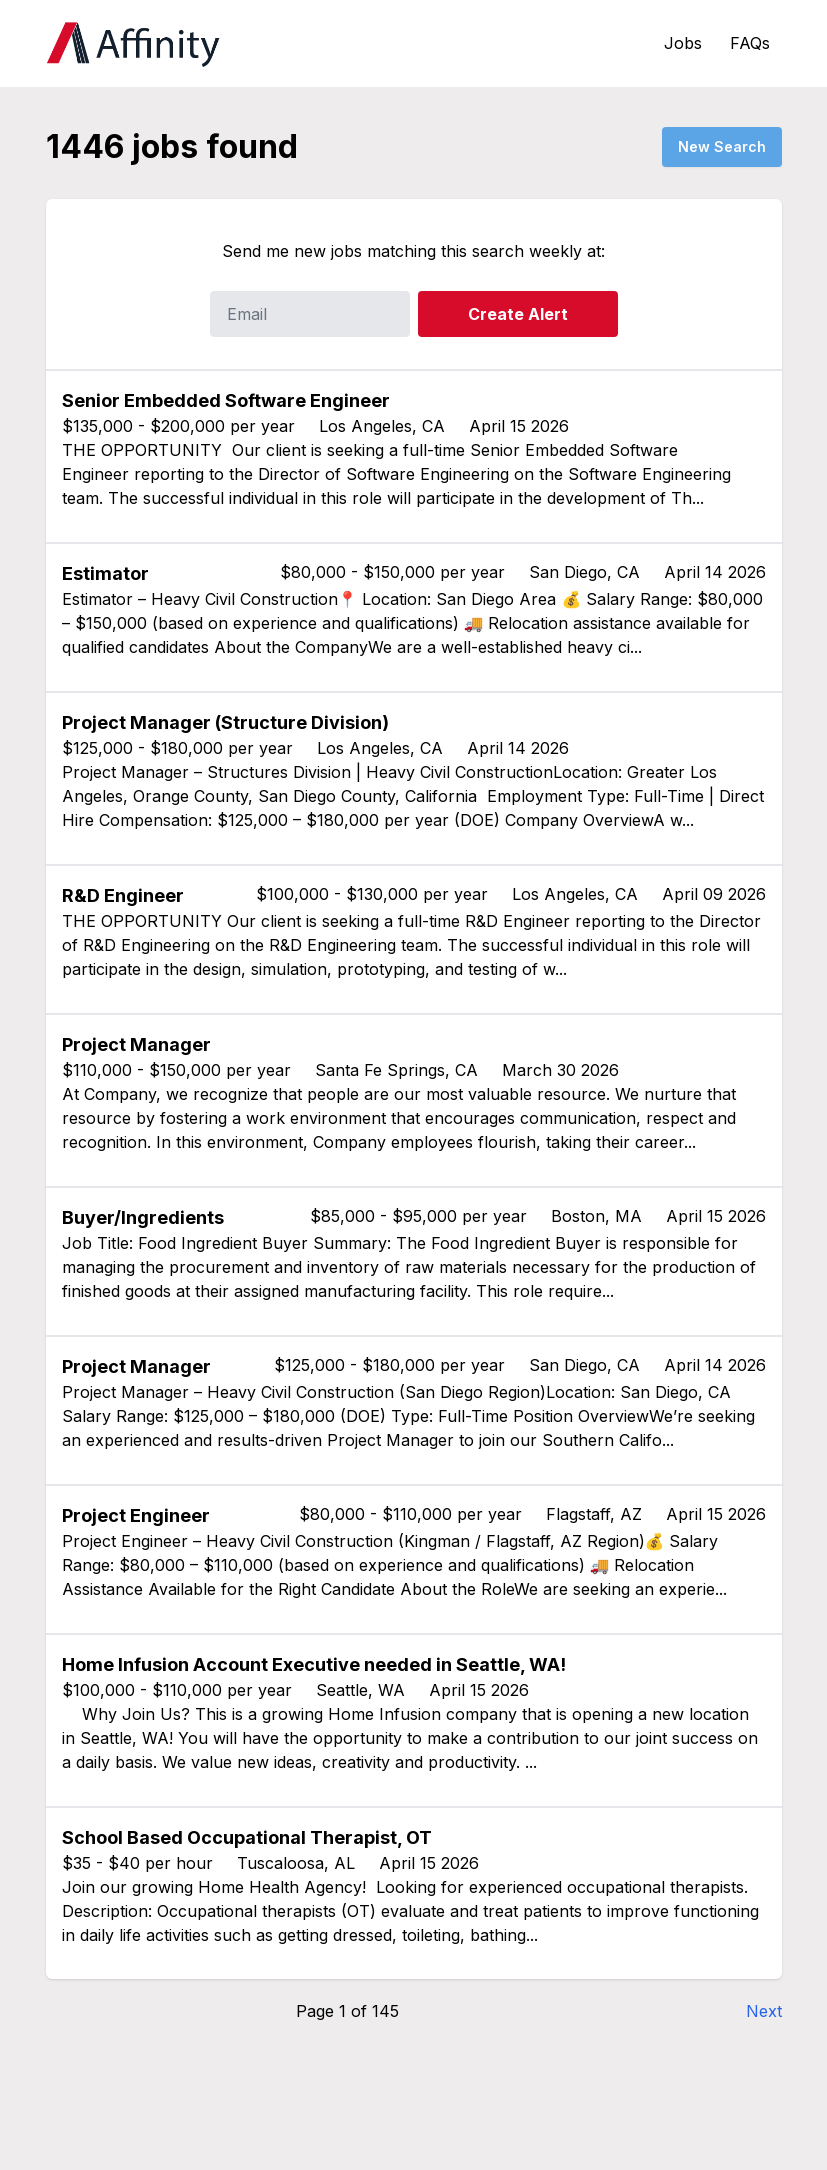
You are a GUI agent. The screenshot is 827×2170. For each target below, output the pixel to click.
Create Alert (518, 314)
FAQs (750, 43)
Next (764, 2011)
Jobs (683, 43)
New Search (722, 146)
